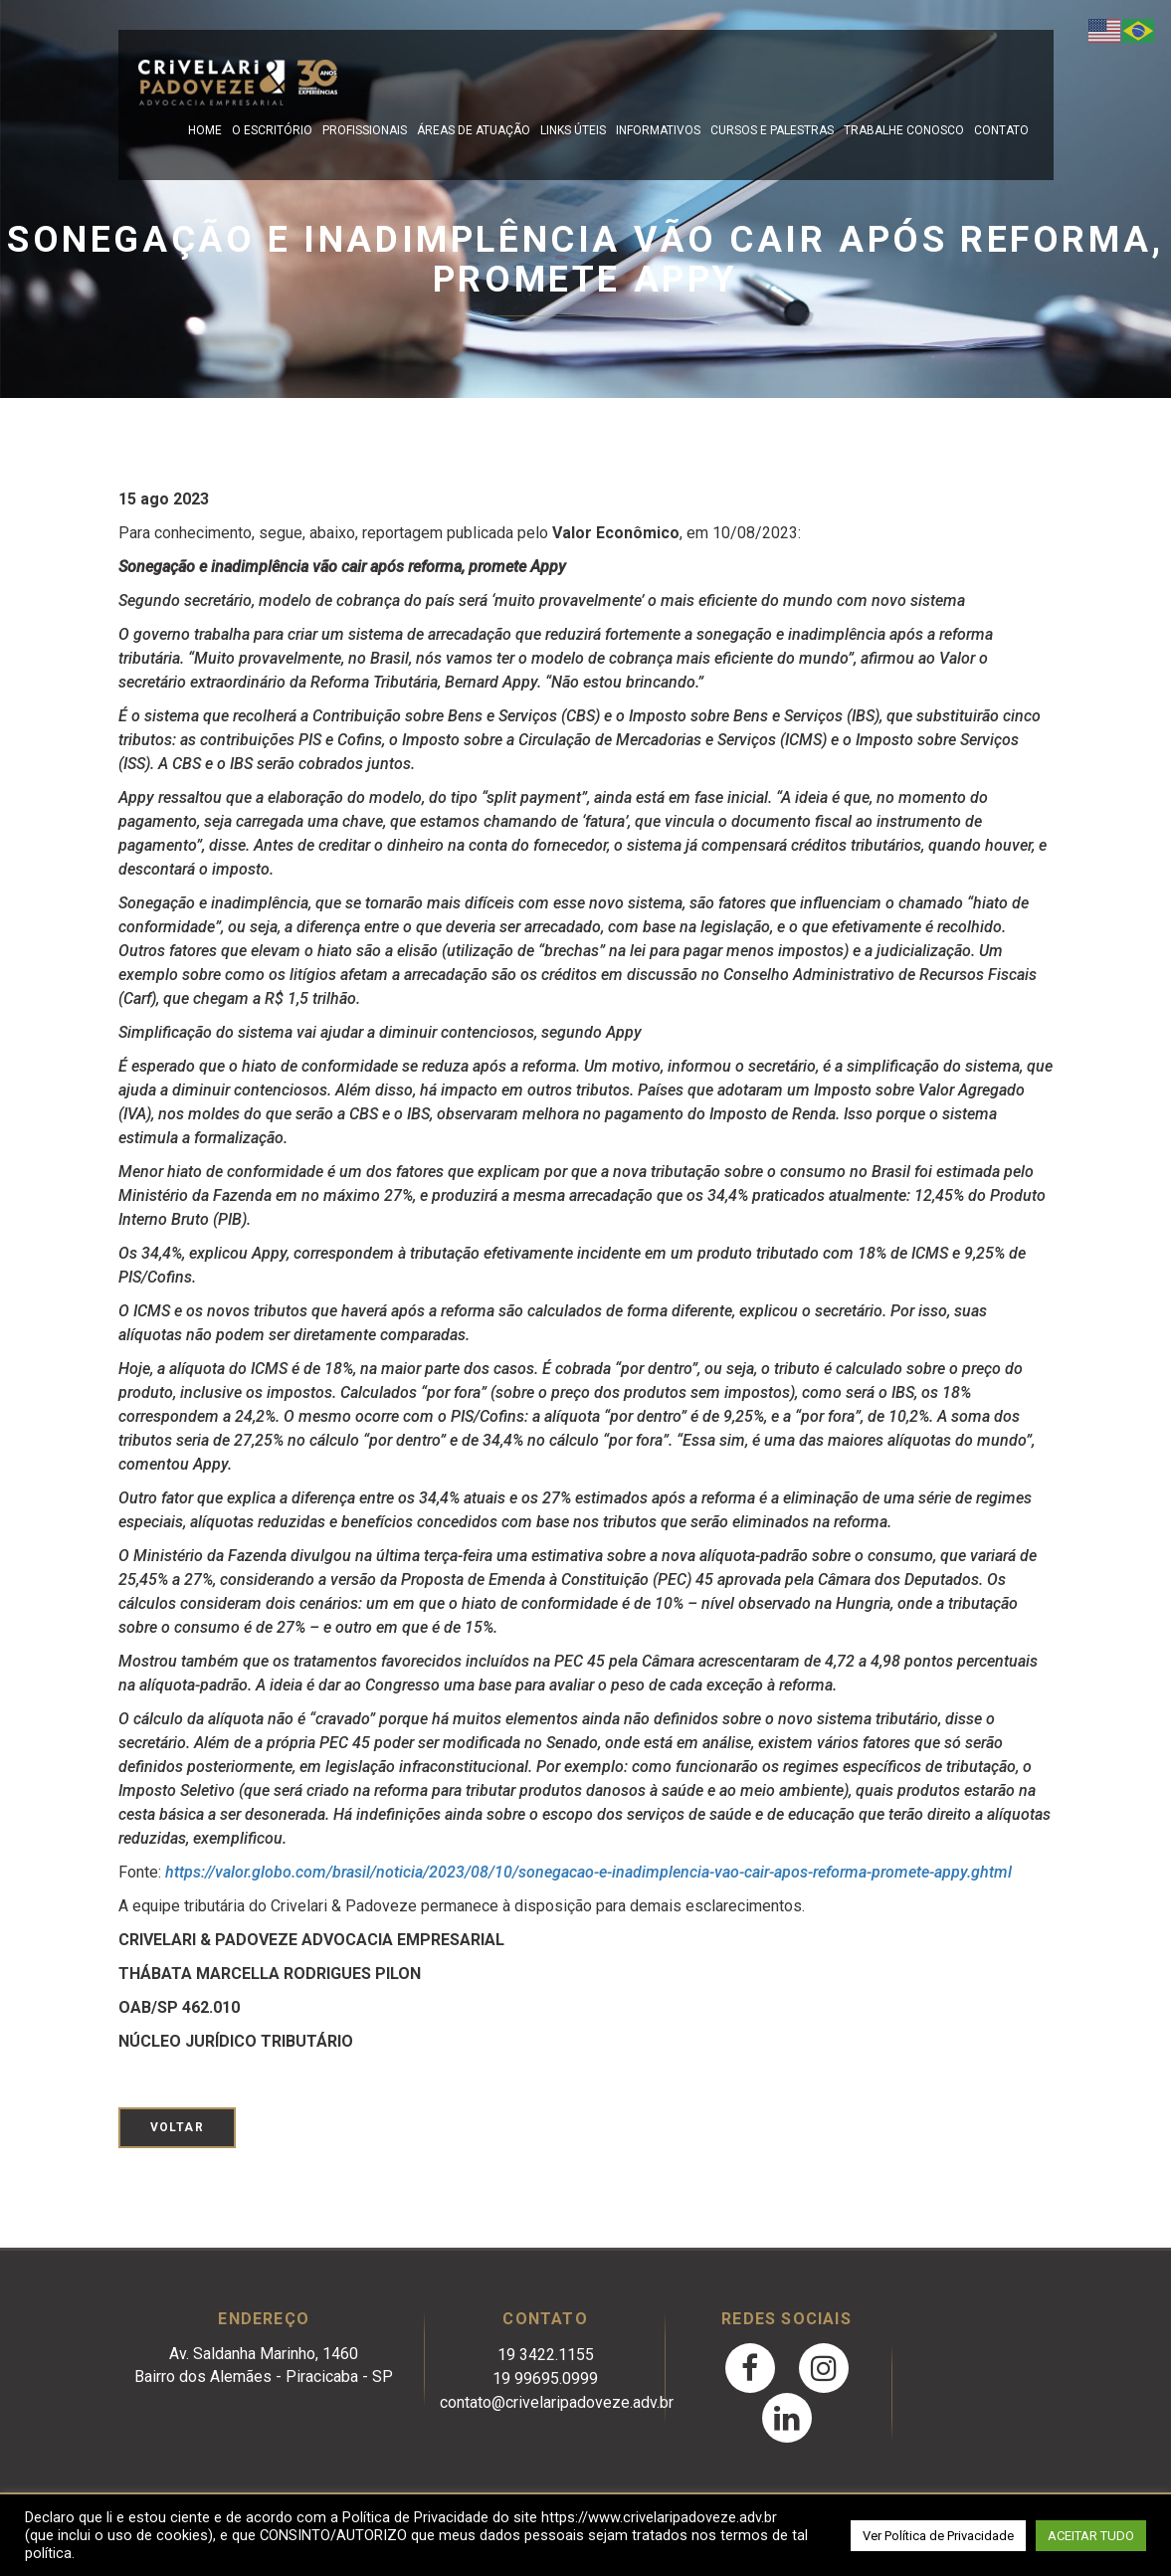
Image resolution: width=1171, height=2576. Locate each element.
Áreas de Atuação (473, 130)
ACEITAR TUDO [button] (1091, 2535)
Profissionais (364, 130)
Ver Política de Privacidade (938, 2535)
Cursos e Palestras (772, 130)
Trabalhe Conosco (904, 130)
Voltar (177, 2127)
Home (205, 130)
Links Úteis (573, 130)
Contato (1001, 130)
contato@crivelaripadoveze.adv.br (557, 2402)
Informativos (658, 130)
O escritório (272, 130)
